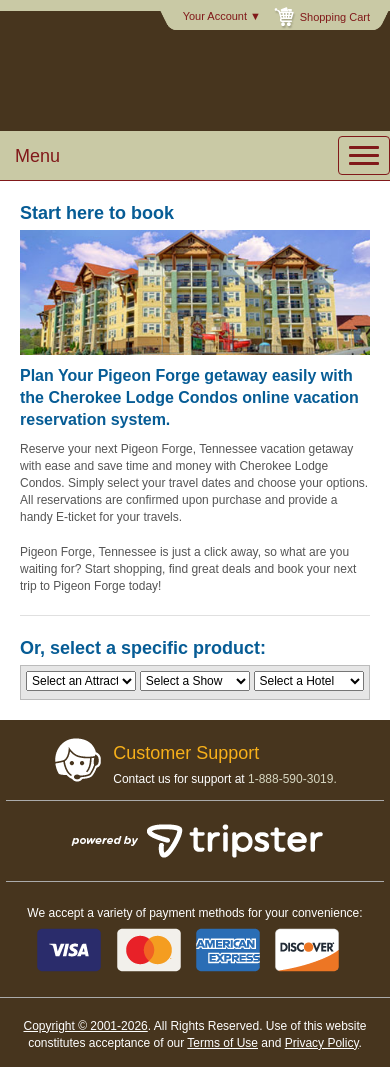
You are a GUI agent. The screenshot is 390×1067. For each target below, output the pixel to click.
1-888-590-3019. (292, 779)
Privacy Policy (322, 1043)
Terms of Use (222, 1043)
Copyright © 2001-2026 (85, 1026)
